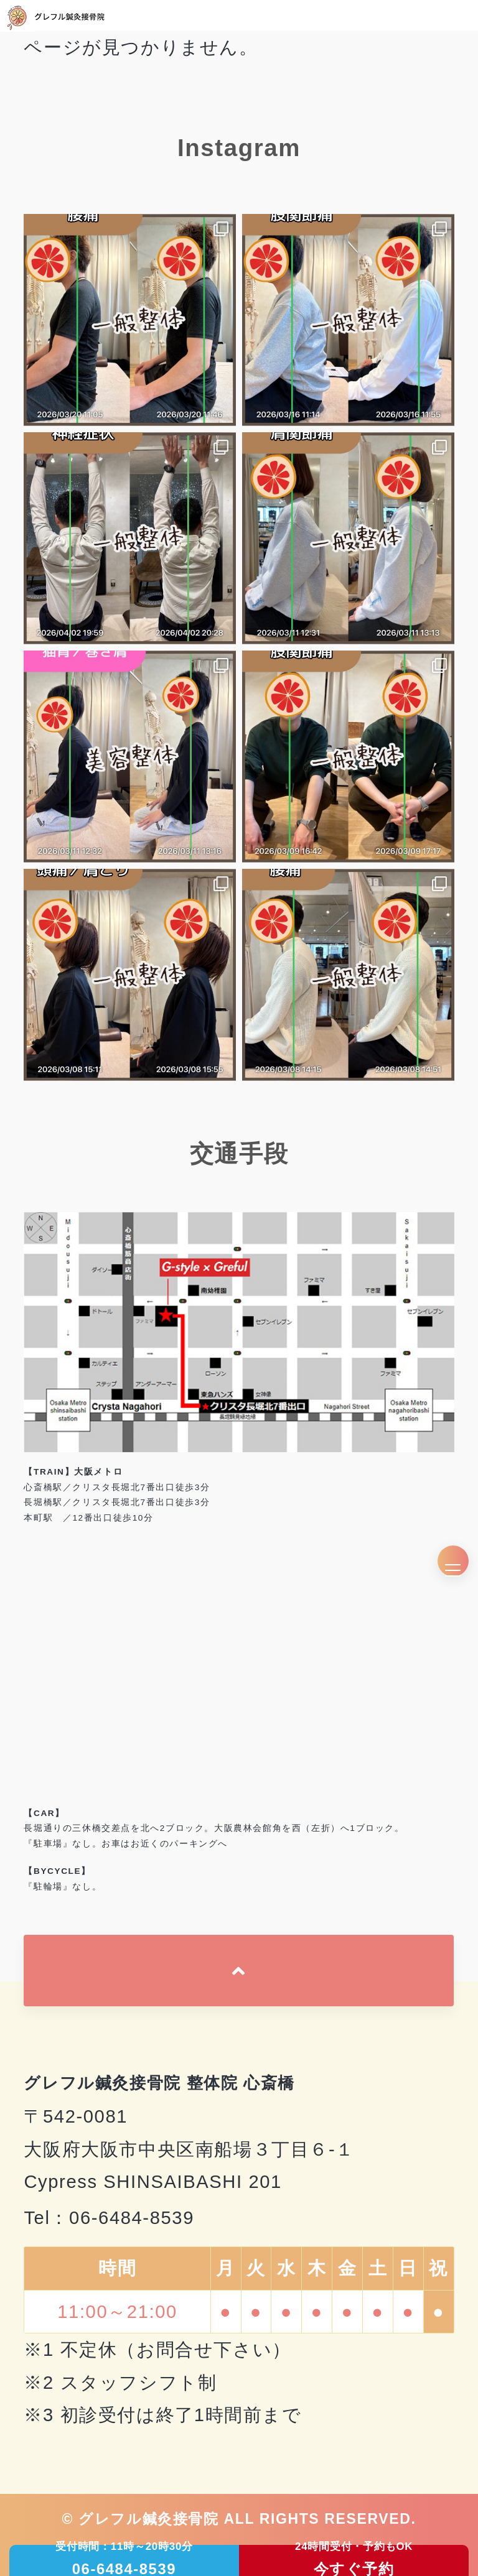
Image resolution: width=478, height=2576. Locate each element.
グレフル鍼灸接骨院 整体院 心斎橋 (159, 2083)
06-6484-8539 (131, 2218)
